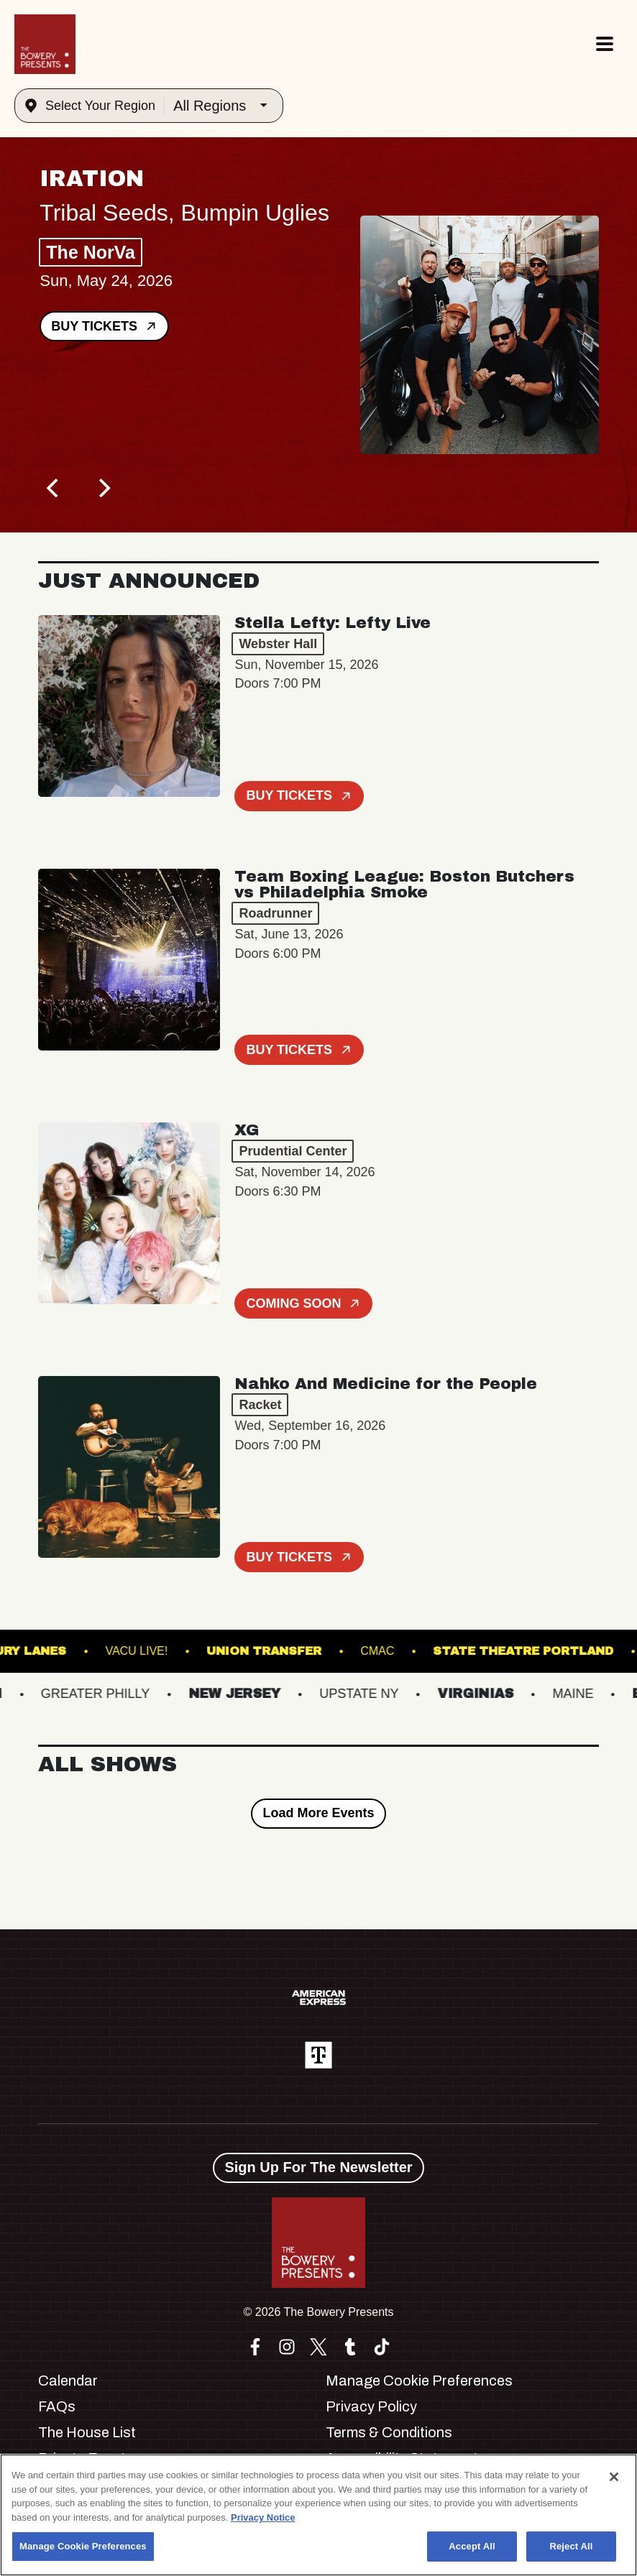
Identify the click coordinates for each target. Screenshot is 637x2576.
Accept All (472, 2546)
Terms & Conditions (389, 2432)
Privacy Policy (371, 2406)
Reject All (570, 2546)
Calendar (68, 2380)
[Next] (103, 488)
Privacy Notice (263, 2517)
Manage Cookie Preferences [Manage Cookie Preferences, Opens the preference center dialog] (83, 2546)
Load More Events (318, 1813)
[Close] (614, 2477)
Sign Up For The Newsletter (318, 2167)
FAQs (56, 2406)
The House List (87, 2432)
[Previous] (54, 488)
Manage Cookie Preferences (419, 2380)
